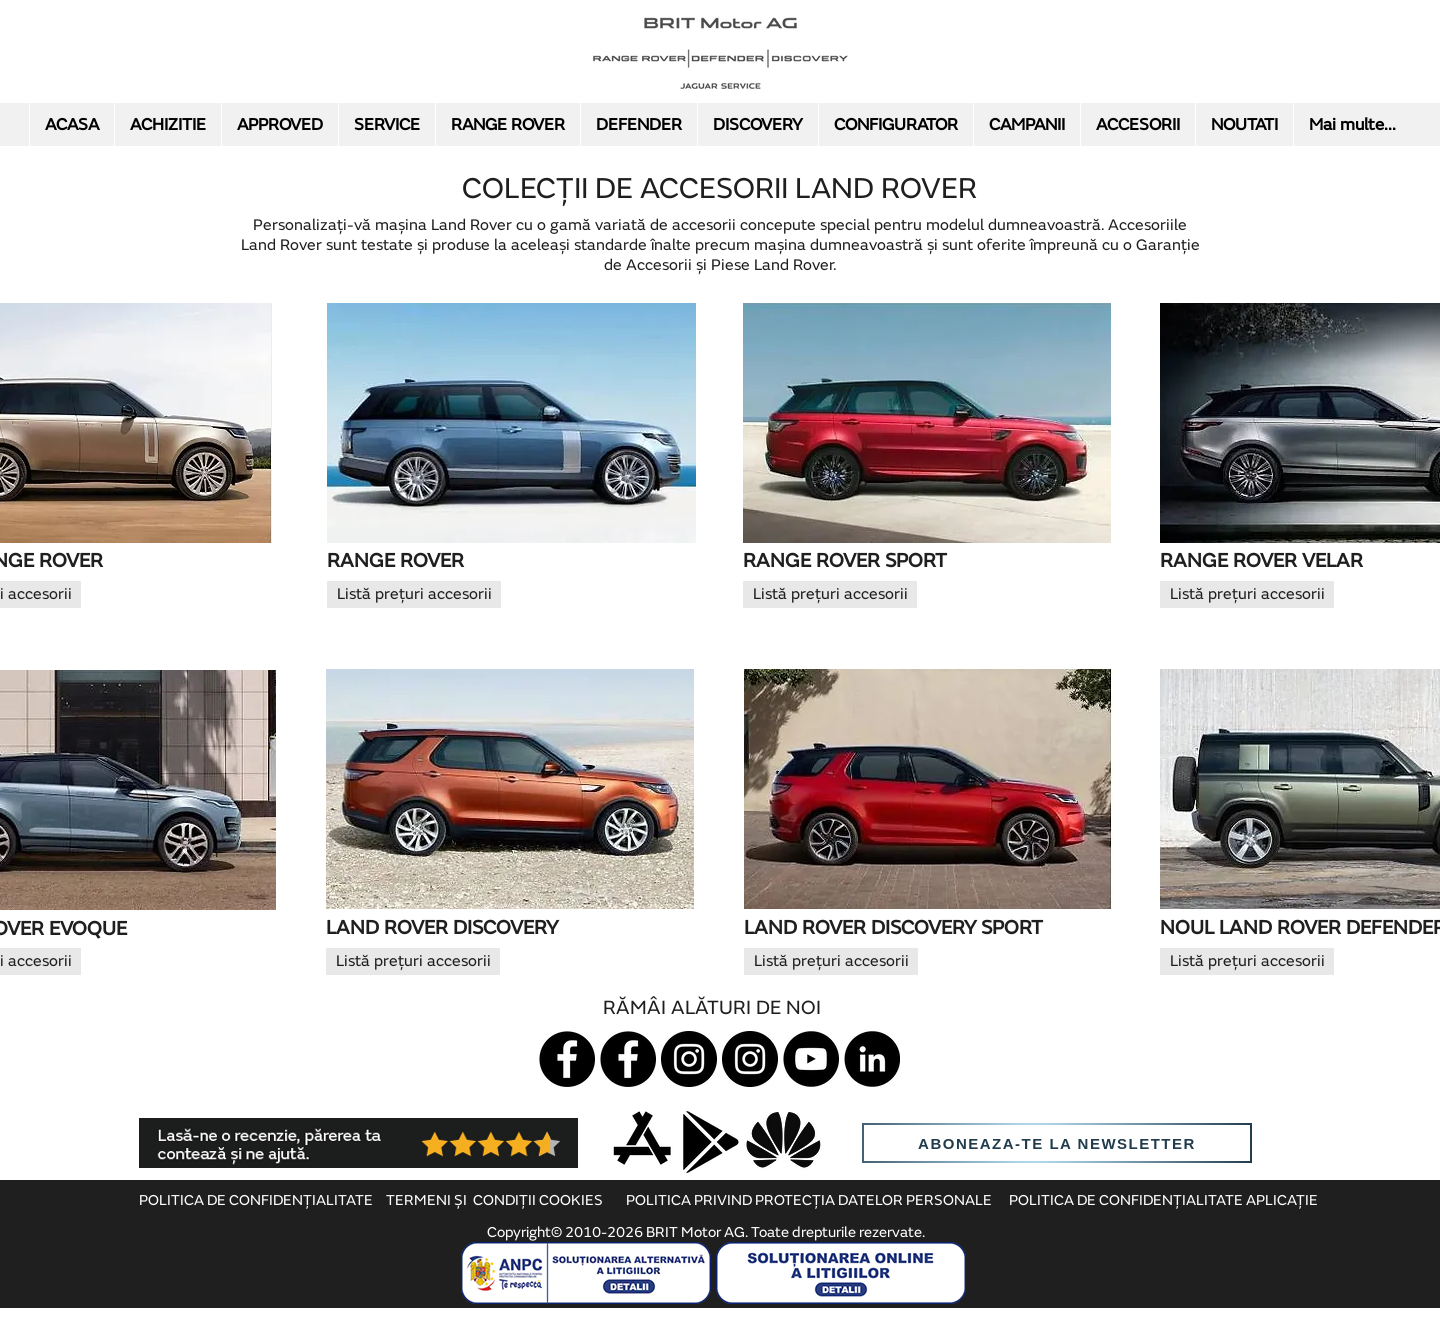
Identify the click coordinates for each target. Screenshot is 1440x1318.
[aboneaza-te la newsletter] (1057, 1143)
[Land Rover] (628, 1059)
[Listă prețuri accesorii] (414, 594)
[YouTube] (811, 1059)
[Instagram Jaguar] (689, 1059)
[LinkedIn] (872, 1059)
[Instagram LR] (750, 1059)
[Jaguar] (567, 1059)
